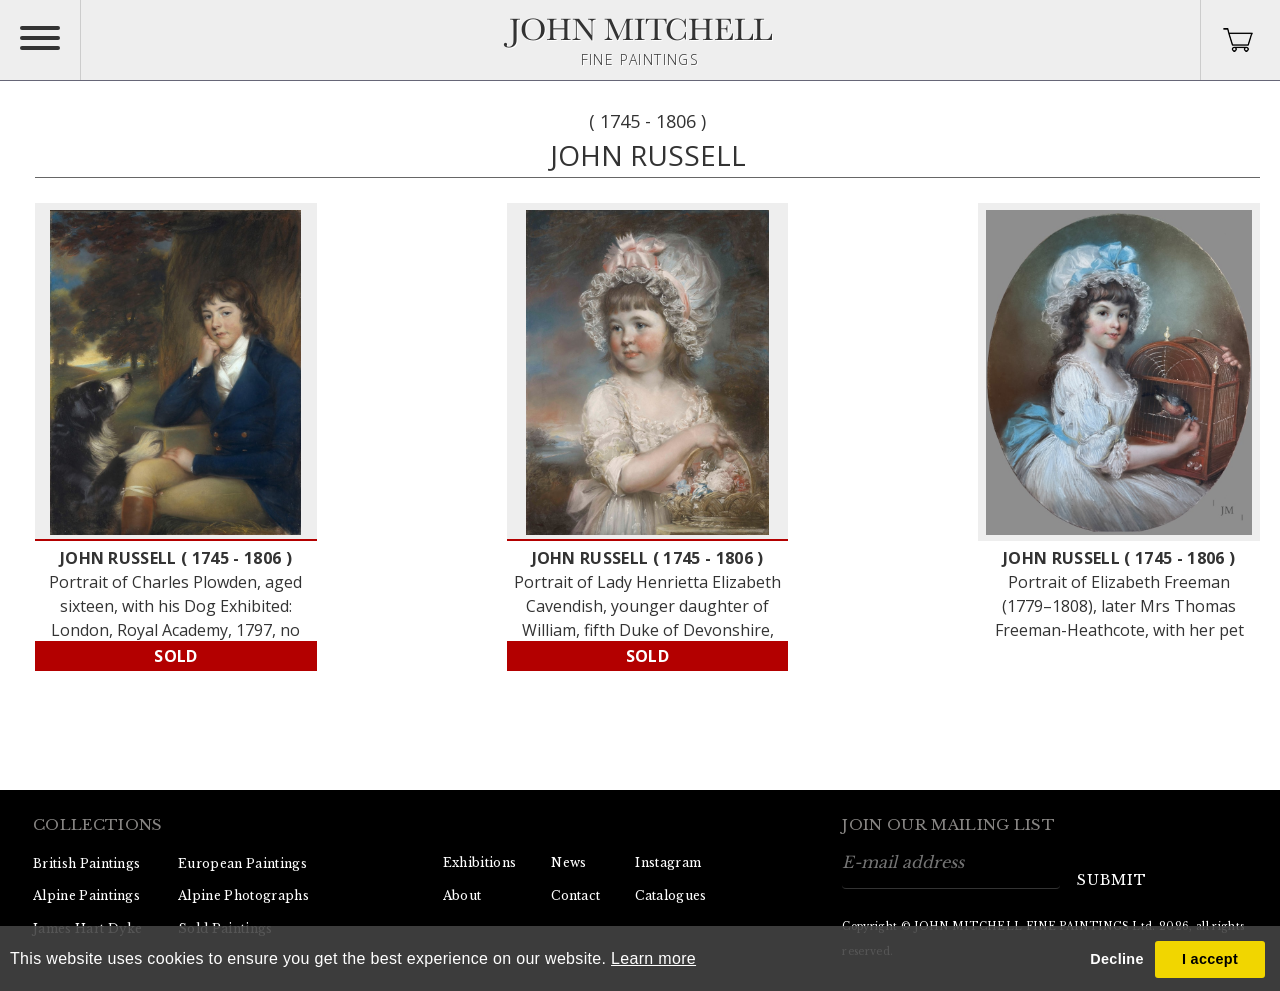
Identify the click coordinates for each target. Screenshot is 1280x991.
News (568, 862)
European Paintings (242, 863)
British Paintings (86, 863)
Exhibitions (480, 862)
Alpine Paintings (86, 895)
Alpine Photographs (243, 895)
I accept (1210, 959)
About (462, 895)
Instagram (668, 862)
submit (1112, 880)
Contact (575, 895)
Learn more (653, 958)
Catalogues (670, 895)
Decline (1116, 959)
